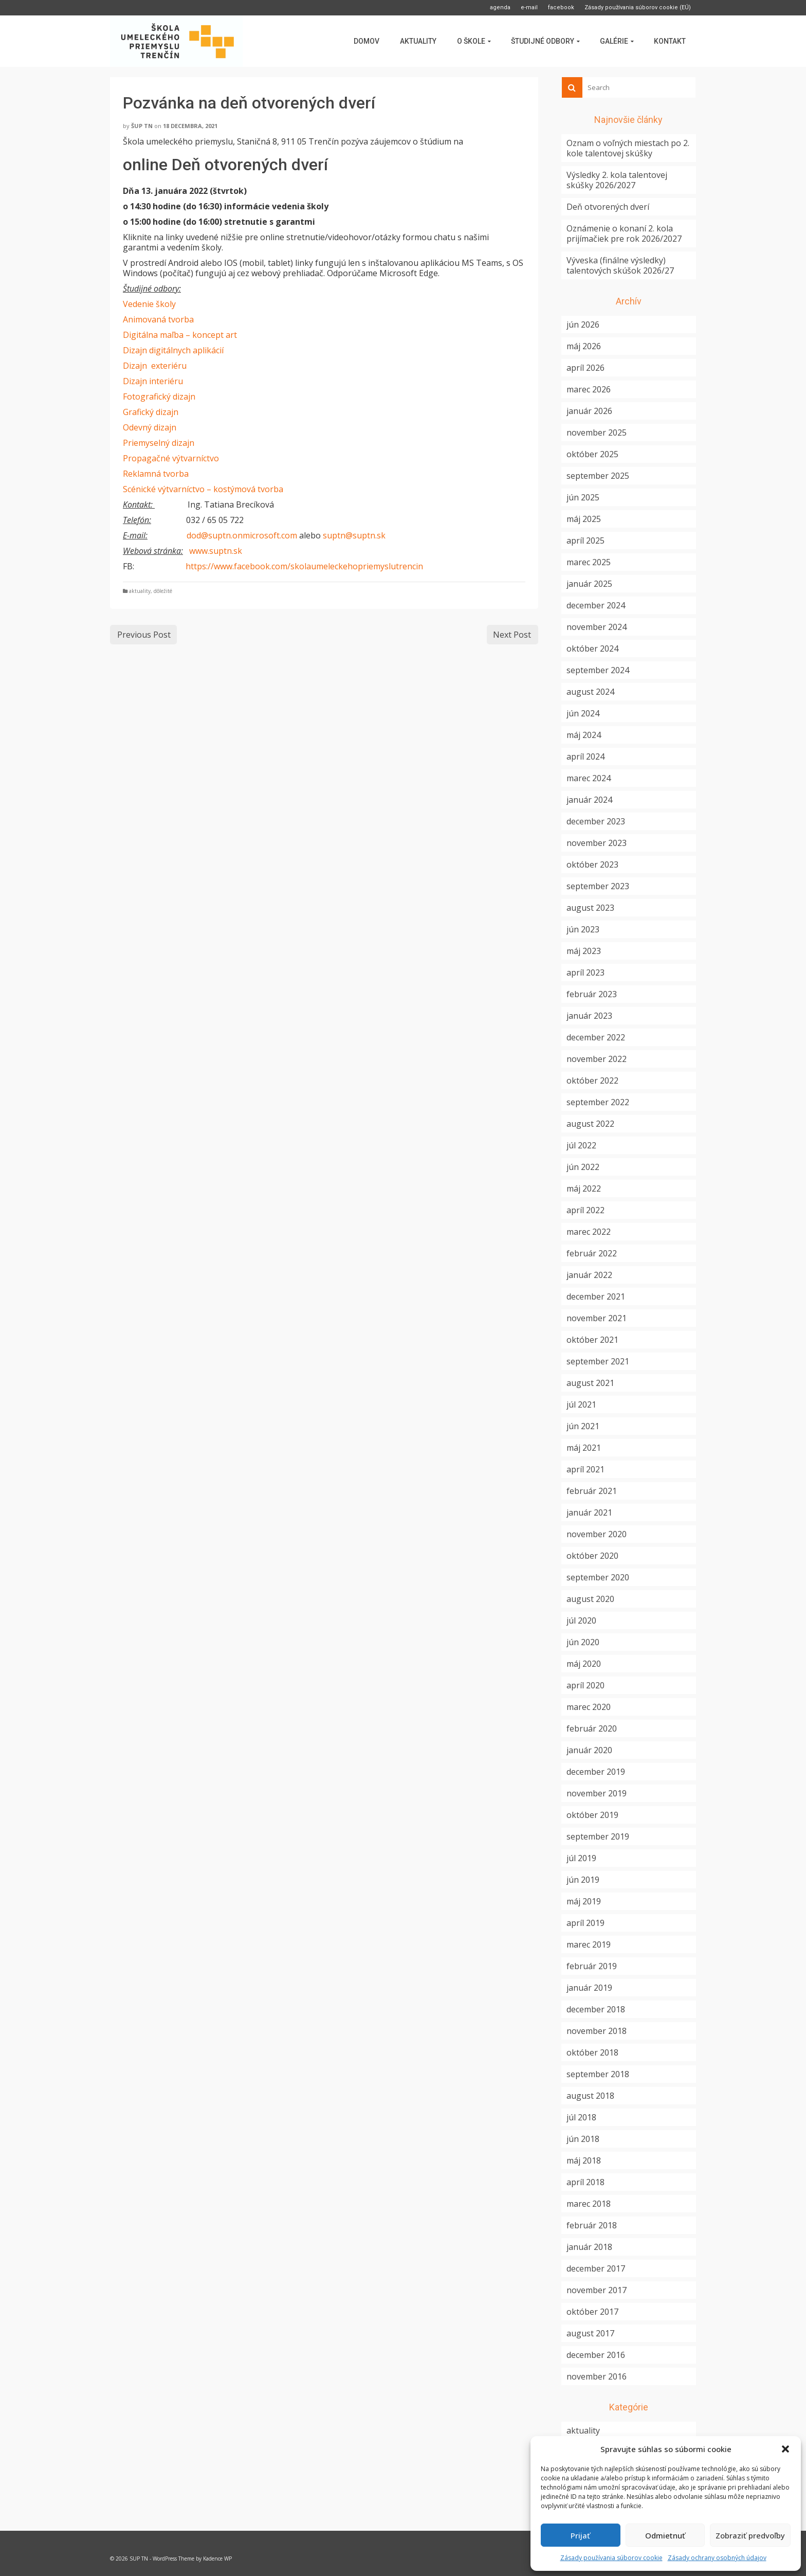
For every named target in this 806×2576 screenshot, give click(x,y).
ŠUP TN (142, 126)
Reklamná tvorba (156, 473)
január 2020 (589, 1750)
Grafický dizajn (150, 412)
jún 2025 (582, 497)
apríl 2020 (585, 1685)
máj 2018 (583, 2160)
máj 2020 (583, 1663)
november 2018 (596, 2031)
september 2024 (597, 670)
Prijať (580, 2535)
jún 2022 (582, 1167)
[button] (785, 2449)
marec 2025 (588, 562)
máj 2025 (583, 519)
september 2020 (597, 1577)
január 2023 (589, 1015)
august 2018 (590, 2095)
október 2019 (592, 1815)
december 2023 (595, 821)
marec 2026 (588, 389)
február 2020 (591, 1728)
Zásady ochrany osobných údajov (717, 2557)
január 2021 (589, 1512)
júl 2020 (581, 1620)
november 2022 (596, 1059)
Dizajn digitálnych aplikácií (173, 350)
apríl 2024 (585, 756)
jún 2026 (582, 324)
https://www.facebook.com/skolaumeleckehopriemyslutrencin (304, 566)
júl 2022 (581, 1145)
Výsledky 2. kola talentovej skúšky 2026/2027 (616, 180)
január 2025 (589, 583)
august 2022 (590, 1123)
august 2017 (590, 2333)
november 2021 (596, 1318)
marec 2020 (588, 1707)
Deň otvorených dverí (607, 206)
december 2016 (595, 2355)
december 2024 (595, 605)
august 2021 (590, 1383)
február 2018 (591, 2225)
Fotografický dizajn (159, 396)
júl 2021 (581, 1404)
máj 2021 (583, 1447)
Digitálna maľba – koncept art (180, 334)
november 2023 (596, 843)
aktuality (140, 591)
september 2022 (597, 1102)
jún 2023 (582, 929)
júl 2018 (581, 2117)
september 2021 (597, 1361)
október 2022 (592, 1080)
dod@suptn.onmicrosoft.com (242, 535)
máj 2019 (583, 1901)
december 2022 (595, 1037)
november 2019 (596, 1793)
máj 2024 (583, 735)
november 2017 (596, 2290)
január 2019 (589, 1987)
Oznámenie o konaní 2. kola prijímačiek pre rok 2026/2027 (624, 233)
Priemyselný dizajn (158, 442)
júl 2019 (581, 1858)
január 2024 (589, 799)
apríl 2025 (585, 540)
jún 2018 (582, 2139)
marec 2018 (588, 2203)
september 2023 (597, 886)
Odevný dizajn (149, 427)
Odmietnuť (665, 2535)
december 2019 (595, 1771)
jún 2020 (582, 1642)
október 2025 (592, 454)
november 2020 (596, 1534)
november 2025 (596, 432)
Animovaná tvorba (158, 319)
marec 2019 (588, 1944)
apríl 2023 (585, 972)
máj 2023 (583, 951)
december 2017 (595, 2268)
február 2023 (591, 994)
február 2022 (591, 1253)
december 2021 (595, 1296)
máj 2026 (583, 346)
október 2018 (592, 2052)
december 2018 (595, 2009)
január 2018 (589, 2247)
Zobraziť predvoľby (750, 2535)
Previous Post (144, 634)
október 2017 (592, 2311)
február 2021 (591, 1491)
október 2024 (592, 648)
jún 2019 (582, 1879)
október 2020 (592, 1555)
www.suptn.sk (215, 550)
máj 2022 (583, 1188)
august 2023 (590, 907)
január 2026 (589, 411)
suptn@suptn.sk (354, 535)
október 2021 (592, 1339)
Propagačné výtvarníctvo (171, 458)
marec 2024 (588, 778)
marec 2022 (588, 1231)
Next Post (512, 634)
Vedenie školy (149, 304)
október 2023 (592, 864)
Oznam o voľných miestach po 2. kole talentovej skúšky (627, 148)
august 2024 (590, 691)
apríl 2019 (585, 1923)
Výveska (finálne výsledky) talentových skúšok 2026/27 (620, 265)
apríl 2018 (585, 2182)
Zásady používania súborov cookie (611, 2557)
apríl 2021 (585, 1469)
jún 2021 (582, 1426)
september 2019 (597, 1836)
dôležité (163, 591)
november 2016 (596, 2376)
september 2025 (597, 475)
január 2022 (589, 1275)
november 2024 (596, 627)
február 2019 (591, 1966)
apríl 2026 (585, 367)
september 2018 (597, 2074)
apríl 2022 (585, 1210)
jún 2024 (582, 713)
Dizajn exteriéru (155, 365)
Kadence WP (217, 2558)
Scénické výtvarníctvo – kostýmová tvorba (203, 489)
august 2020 (590, 1599)
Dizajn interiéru (153, 381)
